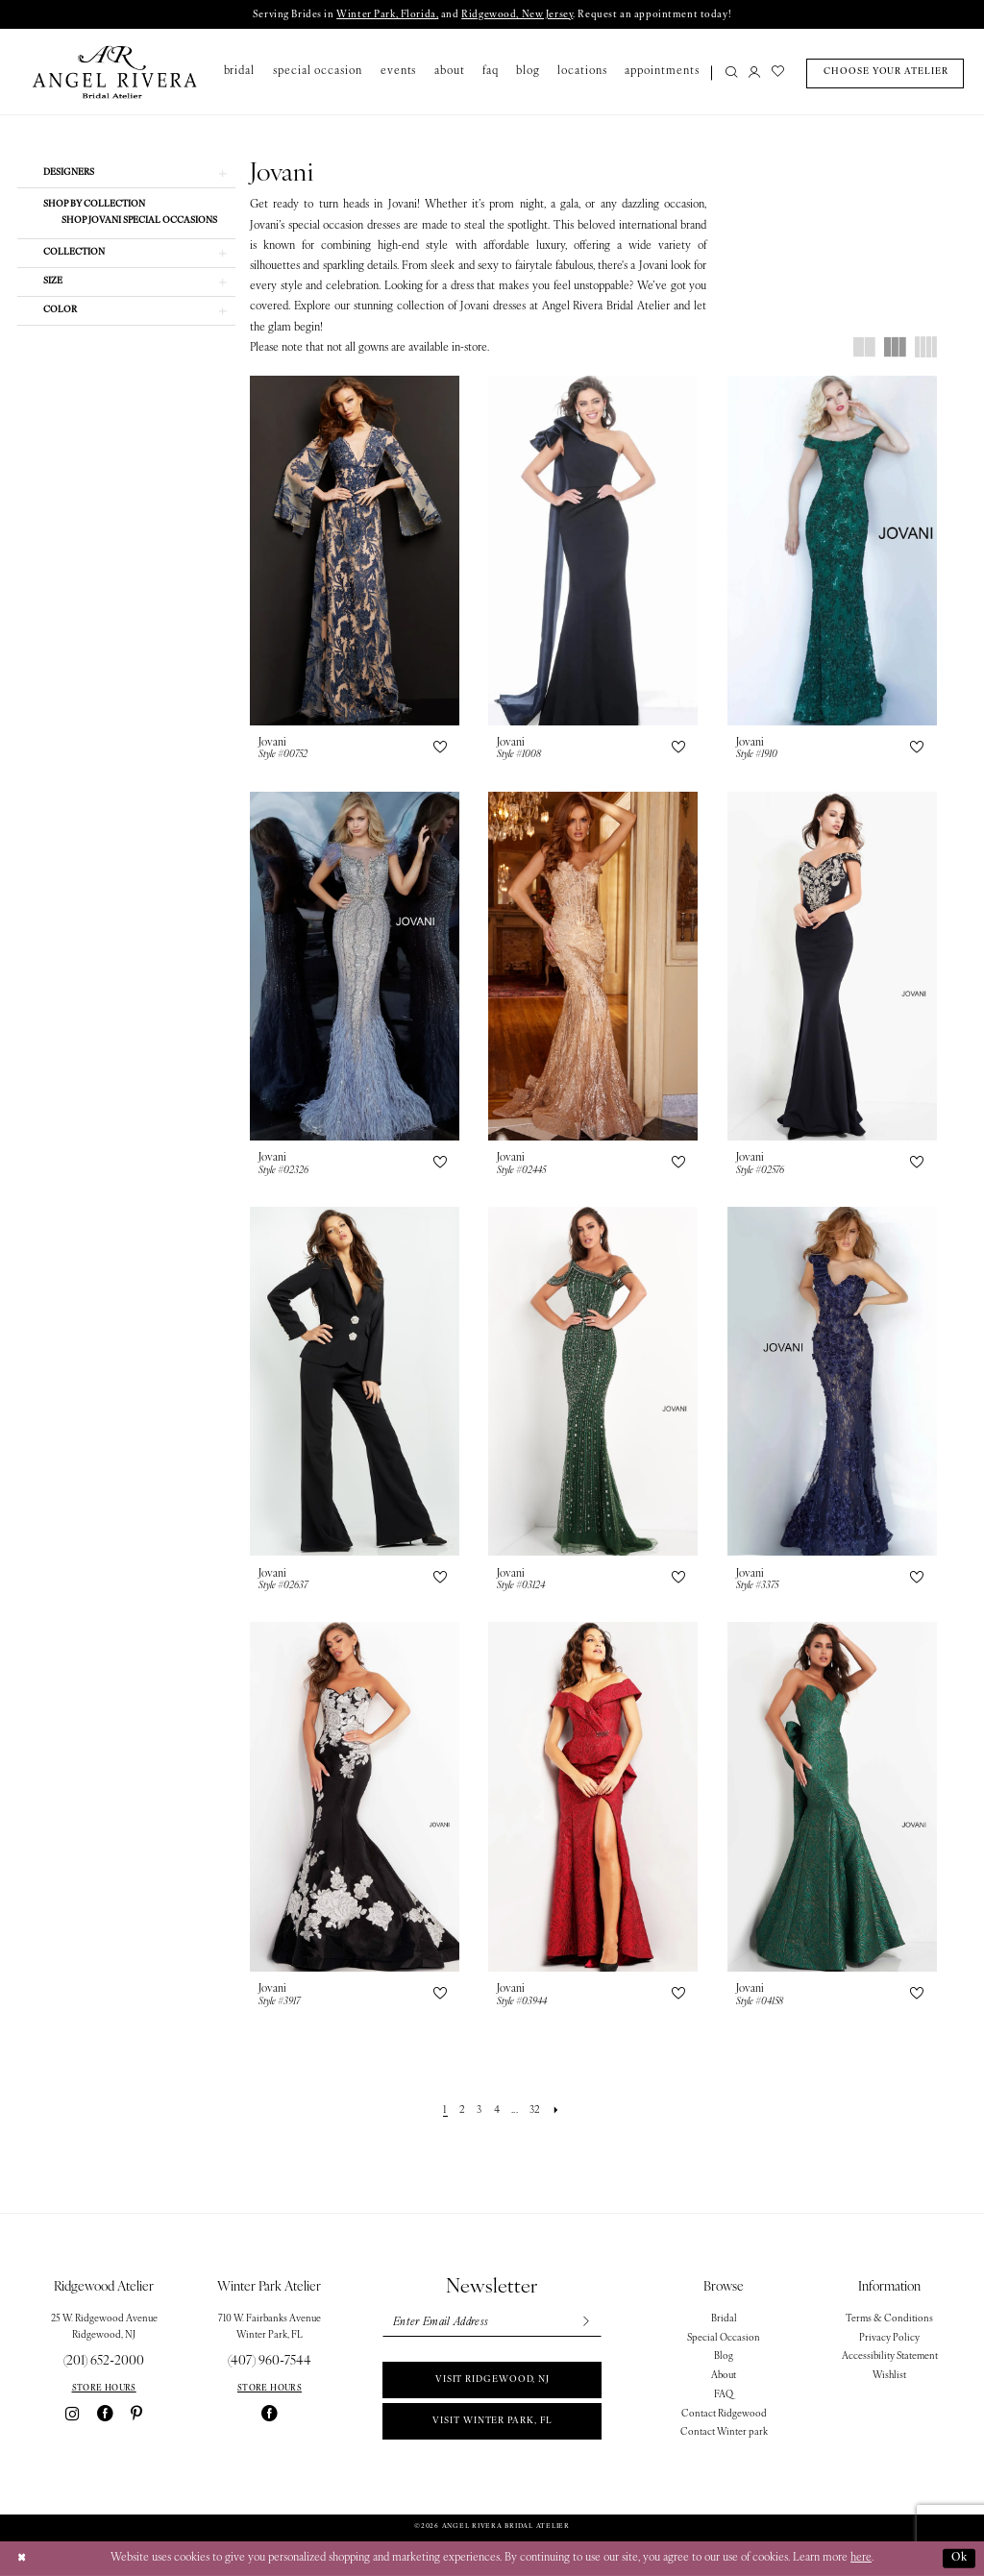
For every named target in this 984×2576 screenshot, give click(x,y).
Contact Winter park (724, 2432)
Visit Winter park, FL (492, 2421)
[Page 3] (479, 2111)
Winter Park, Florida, (387, 15)
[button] (754, 73)
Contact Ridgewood (724, 2414)
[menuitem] (727, 73)
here (861, 2558)
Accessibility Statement (890, 2356)
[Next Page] (555, 2111)
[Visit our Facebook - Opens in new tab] (105, 2414)
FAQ (723, 2395)
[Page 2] (462, 2111)
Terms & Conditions (889, 2319)
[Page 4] (496, 2111)
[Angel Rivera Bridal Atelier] (115, 71)
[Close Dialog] (21, 2559)
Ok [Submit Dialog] (959, 2558)
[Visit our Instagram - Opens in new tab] (72, 2414)
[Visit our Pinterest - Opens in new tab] (136, 2414)
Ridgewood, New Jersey (517, 15)
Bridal (724, 2319)
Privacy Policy (889, 2338)
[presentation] (354, 550)
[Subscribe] (586, 2323)
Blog (723, 2356)
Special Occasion (723, 2338)
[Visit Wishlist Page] (778, 73)
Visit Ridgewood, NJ (492, 2379)
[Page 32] (535, 2111)
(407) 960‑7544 (269, 2361)
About (723, 2375)
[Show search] (732, 73)
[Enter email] (491, 2323)
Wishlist (889, 2375)
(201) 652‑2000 (103, 2361)
